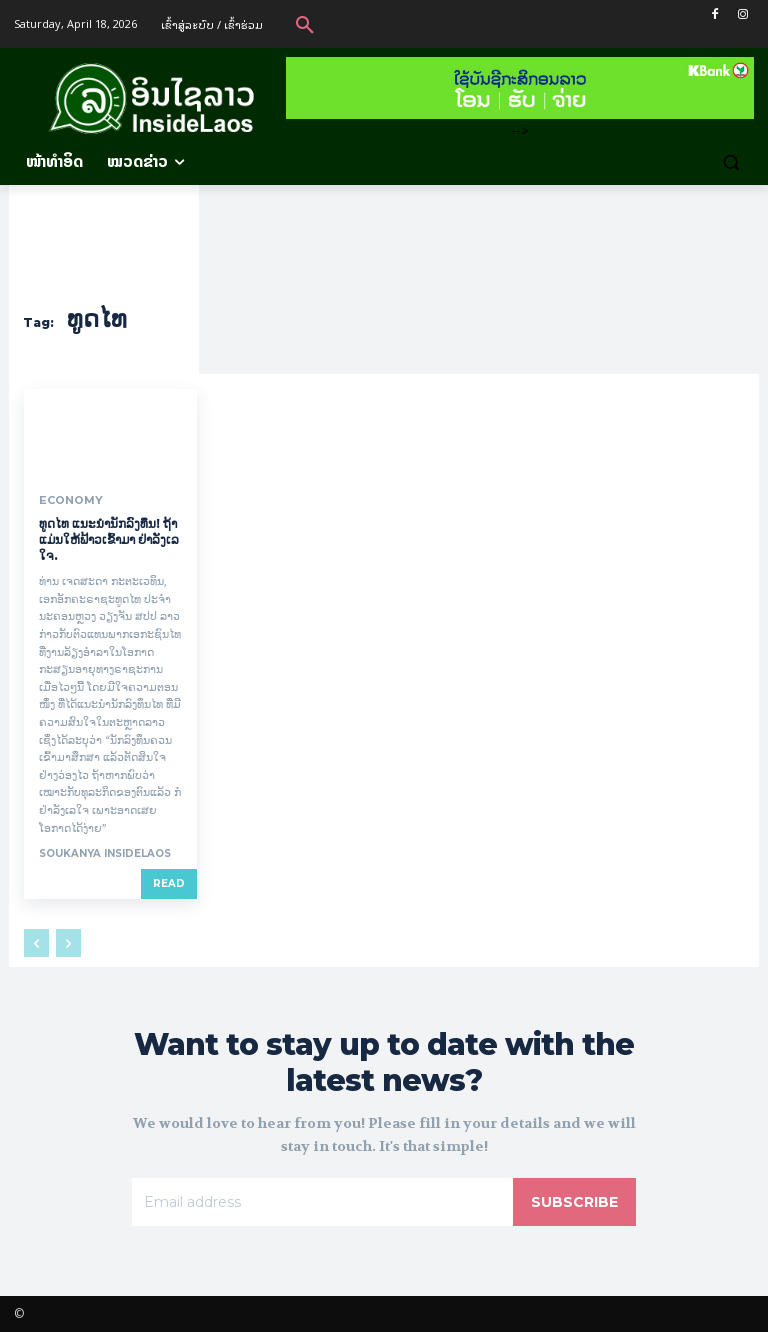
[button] (305, 24)
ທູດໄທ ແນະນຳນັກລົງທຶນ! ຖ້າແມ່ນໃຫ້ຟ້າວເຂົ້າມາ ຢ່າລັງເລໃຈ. (109, 539)
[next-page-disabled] (68, 943)
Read (169, 883)
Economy (68, 500)
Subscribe (574, 1202)
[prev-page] (36, 943)
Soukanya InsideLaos (105, 853)
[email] (322, 1202)
